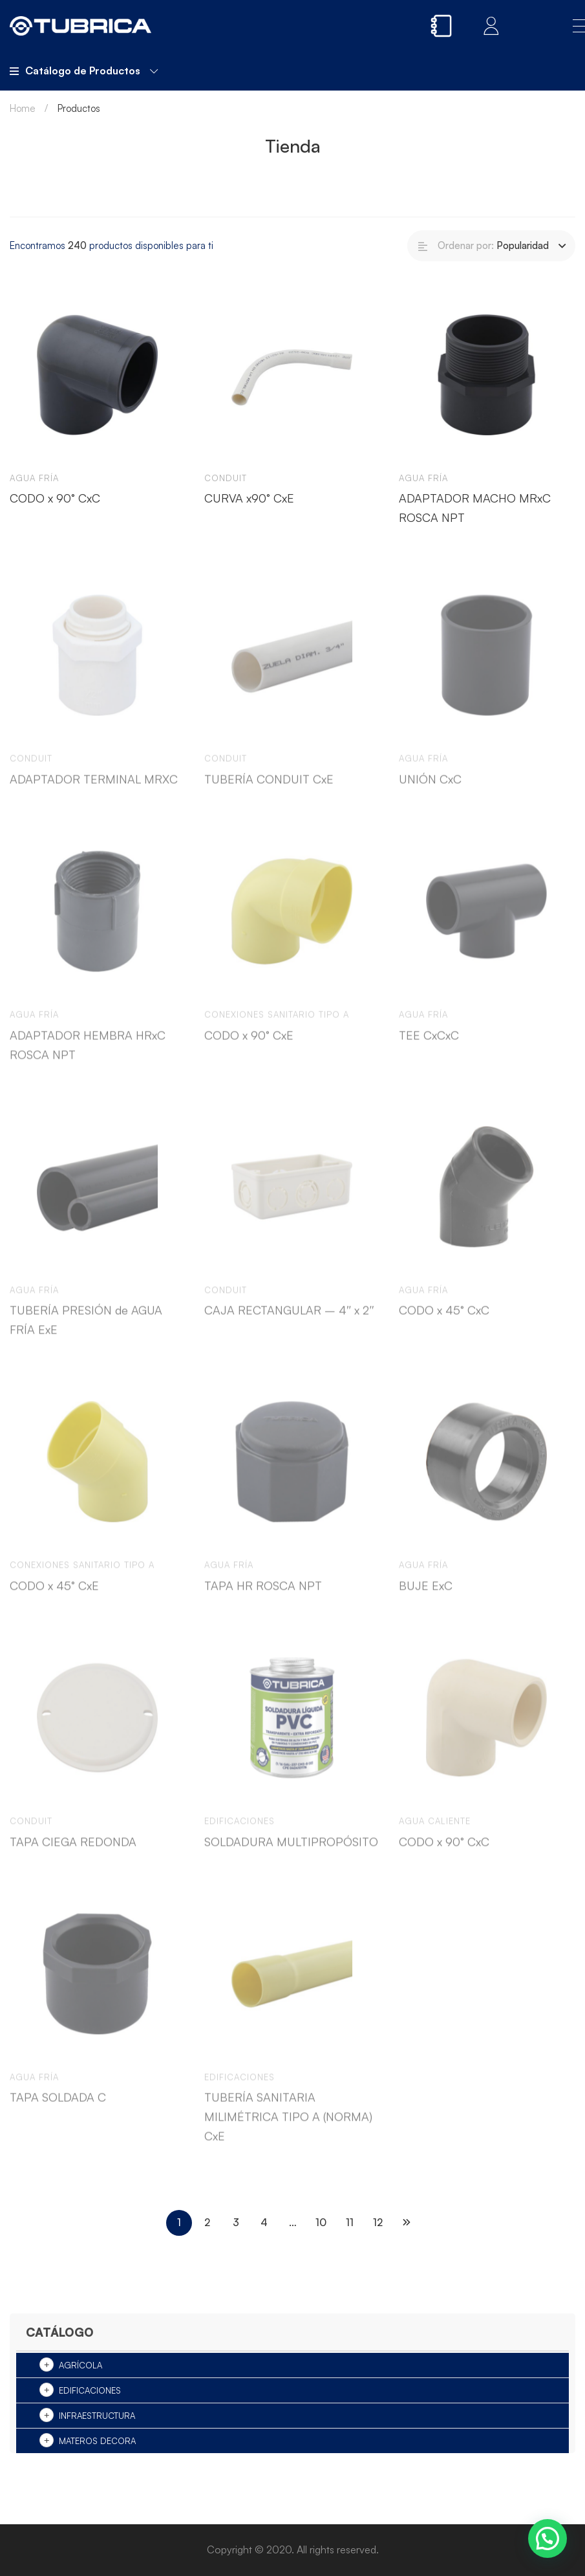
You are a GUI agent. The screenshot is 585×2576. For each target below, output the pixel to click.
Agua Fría (34, 478)
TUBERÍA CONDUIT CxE (269, 790)
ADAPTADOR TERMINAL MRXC (94, 790)
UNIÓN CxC (430, 790)
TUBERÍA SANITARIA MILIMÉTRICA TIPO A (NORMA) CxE (288, 2127)
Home (23, 108)
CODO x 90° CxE (248, 1046)
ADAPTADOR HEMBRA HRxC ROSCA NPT (87, 1055)
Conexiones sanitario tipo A (276, 1025)
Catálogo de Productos (84, 70)
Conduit (225, 478)
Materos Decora (97, 2441)
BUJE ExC (425, 1596)
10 (320, 2222)
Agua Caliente (435, 1831)
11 (350, 2222)
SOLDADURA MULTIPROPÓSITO (291, 1852)
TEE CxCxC (429, 1046)
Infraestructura (97, 2415)
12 (378, 2222)
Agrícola (80, 2365)
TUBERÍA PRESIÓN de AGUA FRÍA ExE (86, 1330)
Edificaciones (90, 2390)
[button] (547, 2538)
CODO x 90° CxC (55, 498)
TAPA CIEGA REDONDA (73, 1852)
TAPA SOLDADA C (58, 2108)
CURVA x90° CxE (249, 498)
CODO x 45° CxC (444, 1321)
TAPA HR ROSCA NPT (263, 1596)
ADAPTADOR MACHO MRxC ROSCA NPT (475, 508)
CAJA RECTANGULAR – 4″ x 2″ (289, 1321)
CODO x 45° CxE (54, 1596)
